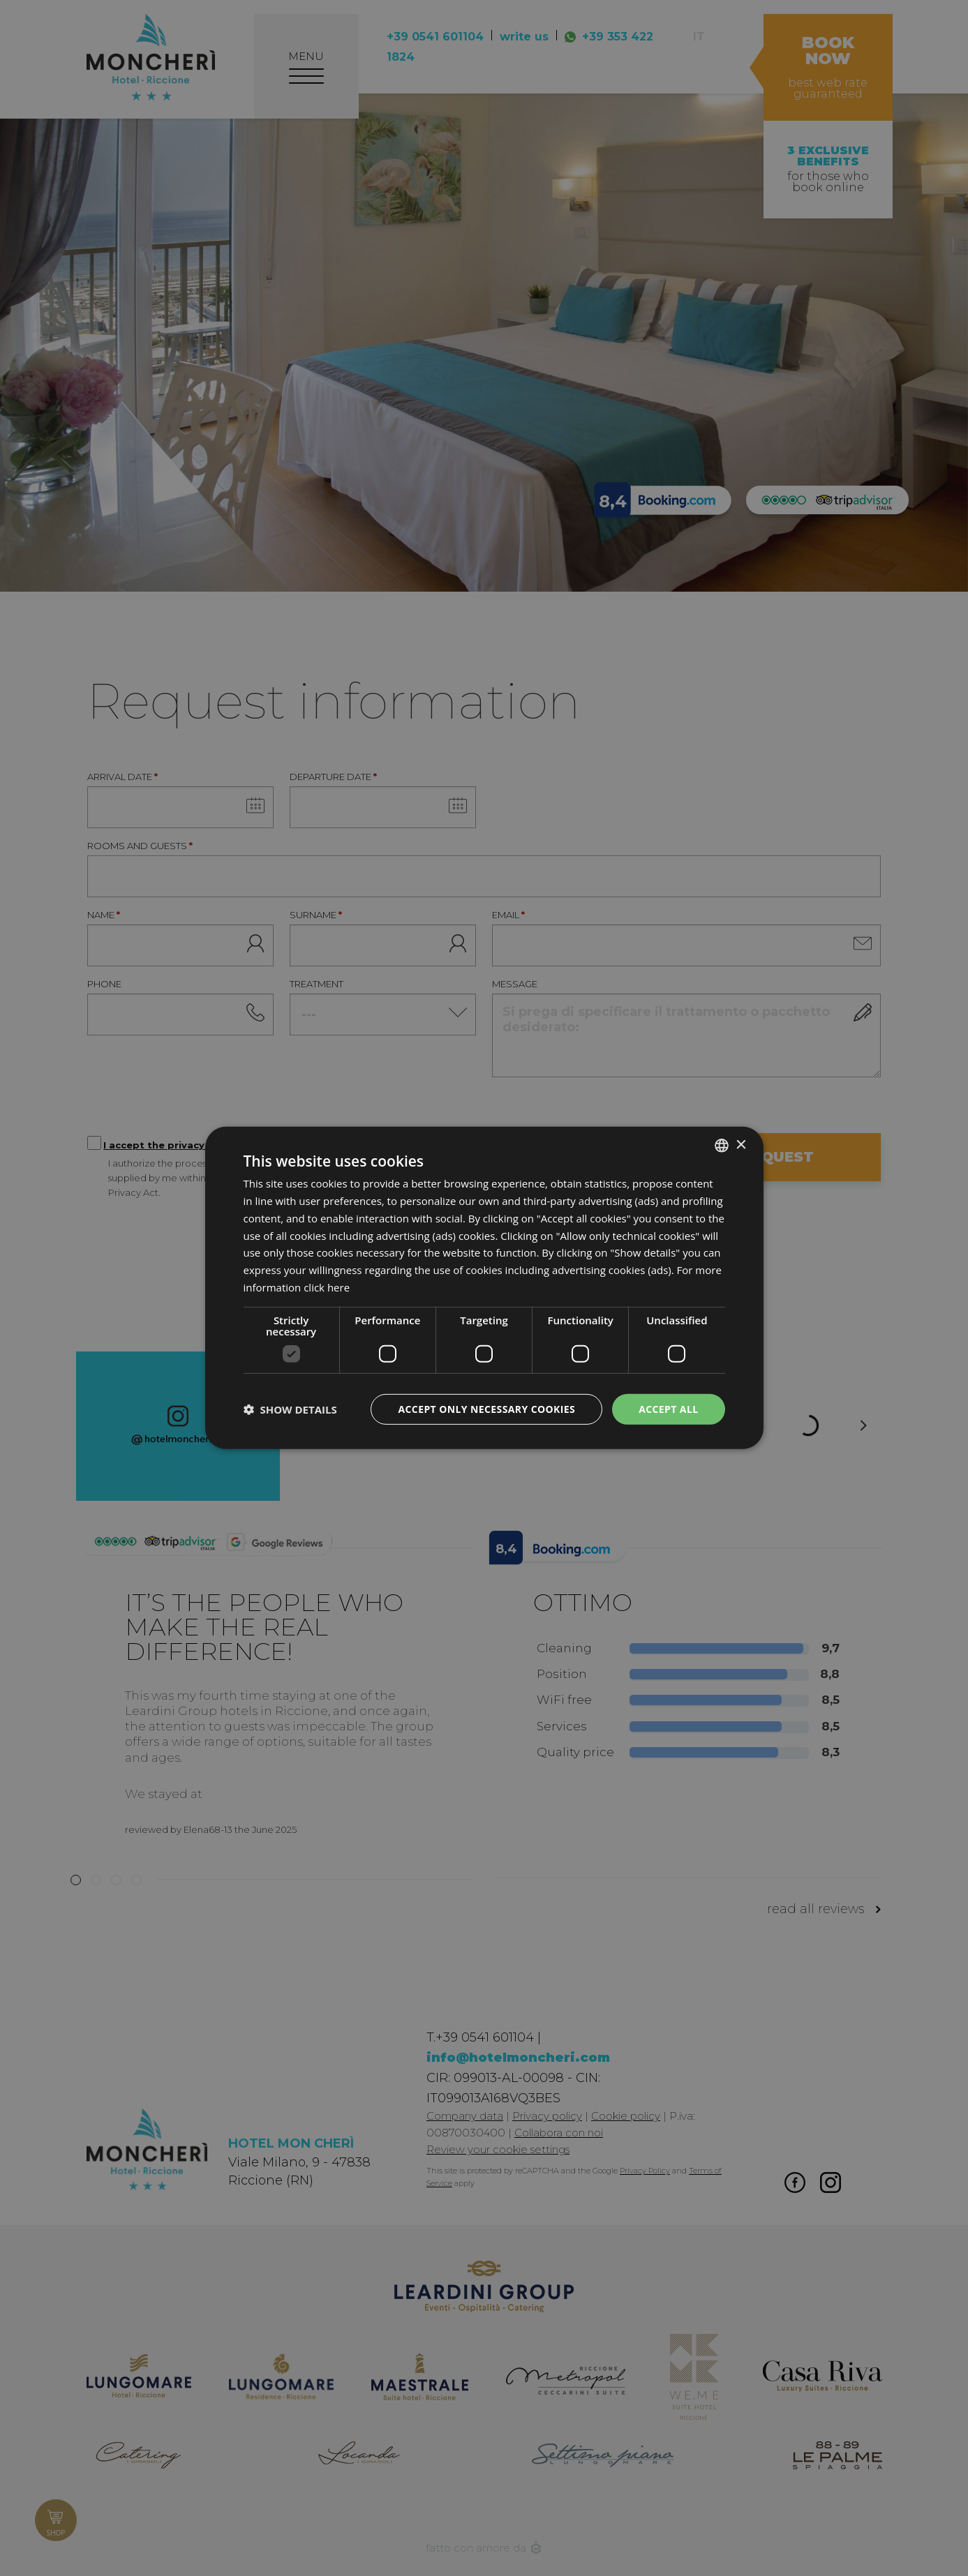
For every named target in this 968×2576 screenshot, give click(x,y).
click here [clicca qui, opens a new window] (327, 1287)
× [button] (741, 1144)
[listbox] (722, 1146)
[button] (290, 1409)
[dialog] (484, 1288)
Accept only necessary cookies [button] (486, 1408)
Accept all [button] (668, 1408)
